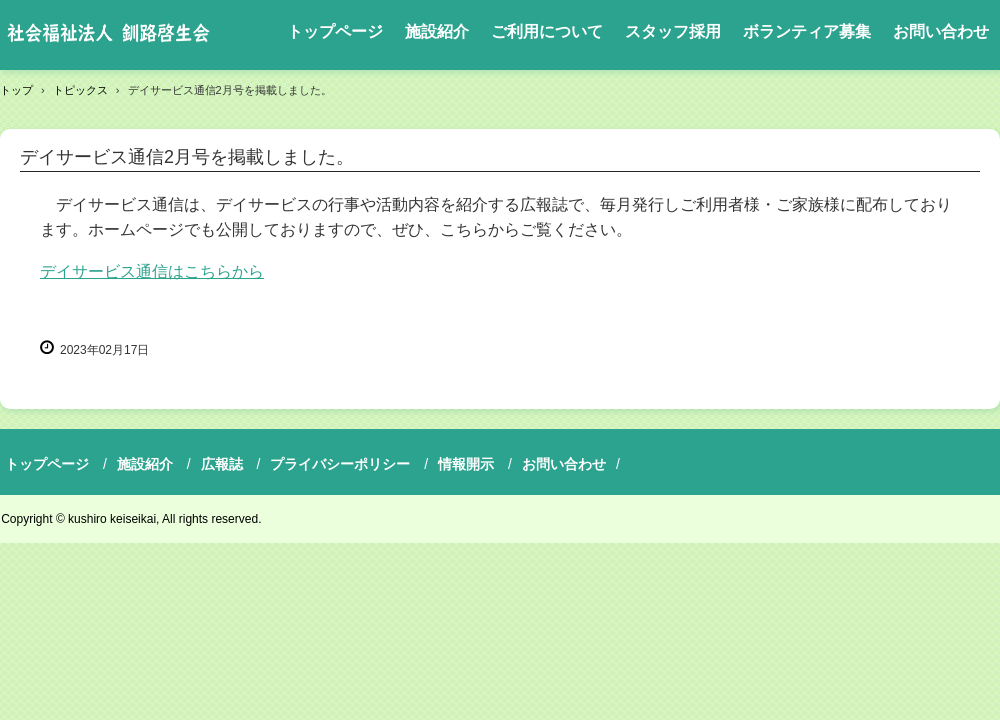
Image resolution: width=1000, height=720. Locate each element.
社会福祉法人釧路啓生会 (108, 35)
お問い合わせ (941, 31)
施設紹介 (437, 31)
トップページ (335, 31)
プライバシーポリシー (340, 464)
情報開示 (466, 464)
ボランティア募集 (807, 31)
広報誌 (222, 464)
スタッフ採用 (673, 31)
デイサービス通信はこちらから (152, 271)
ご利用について (547, 31)
